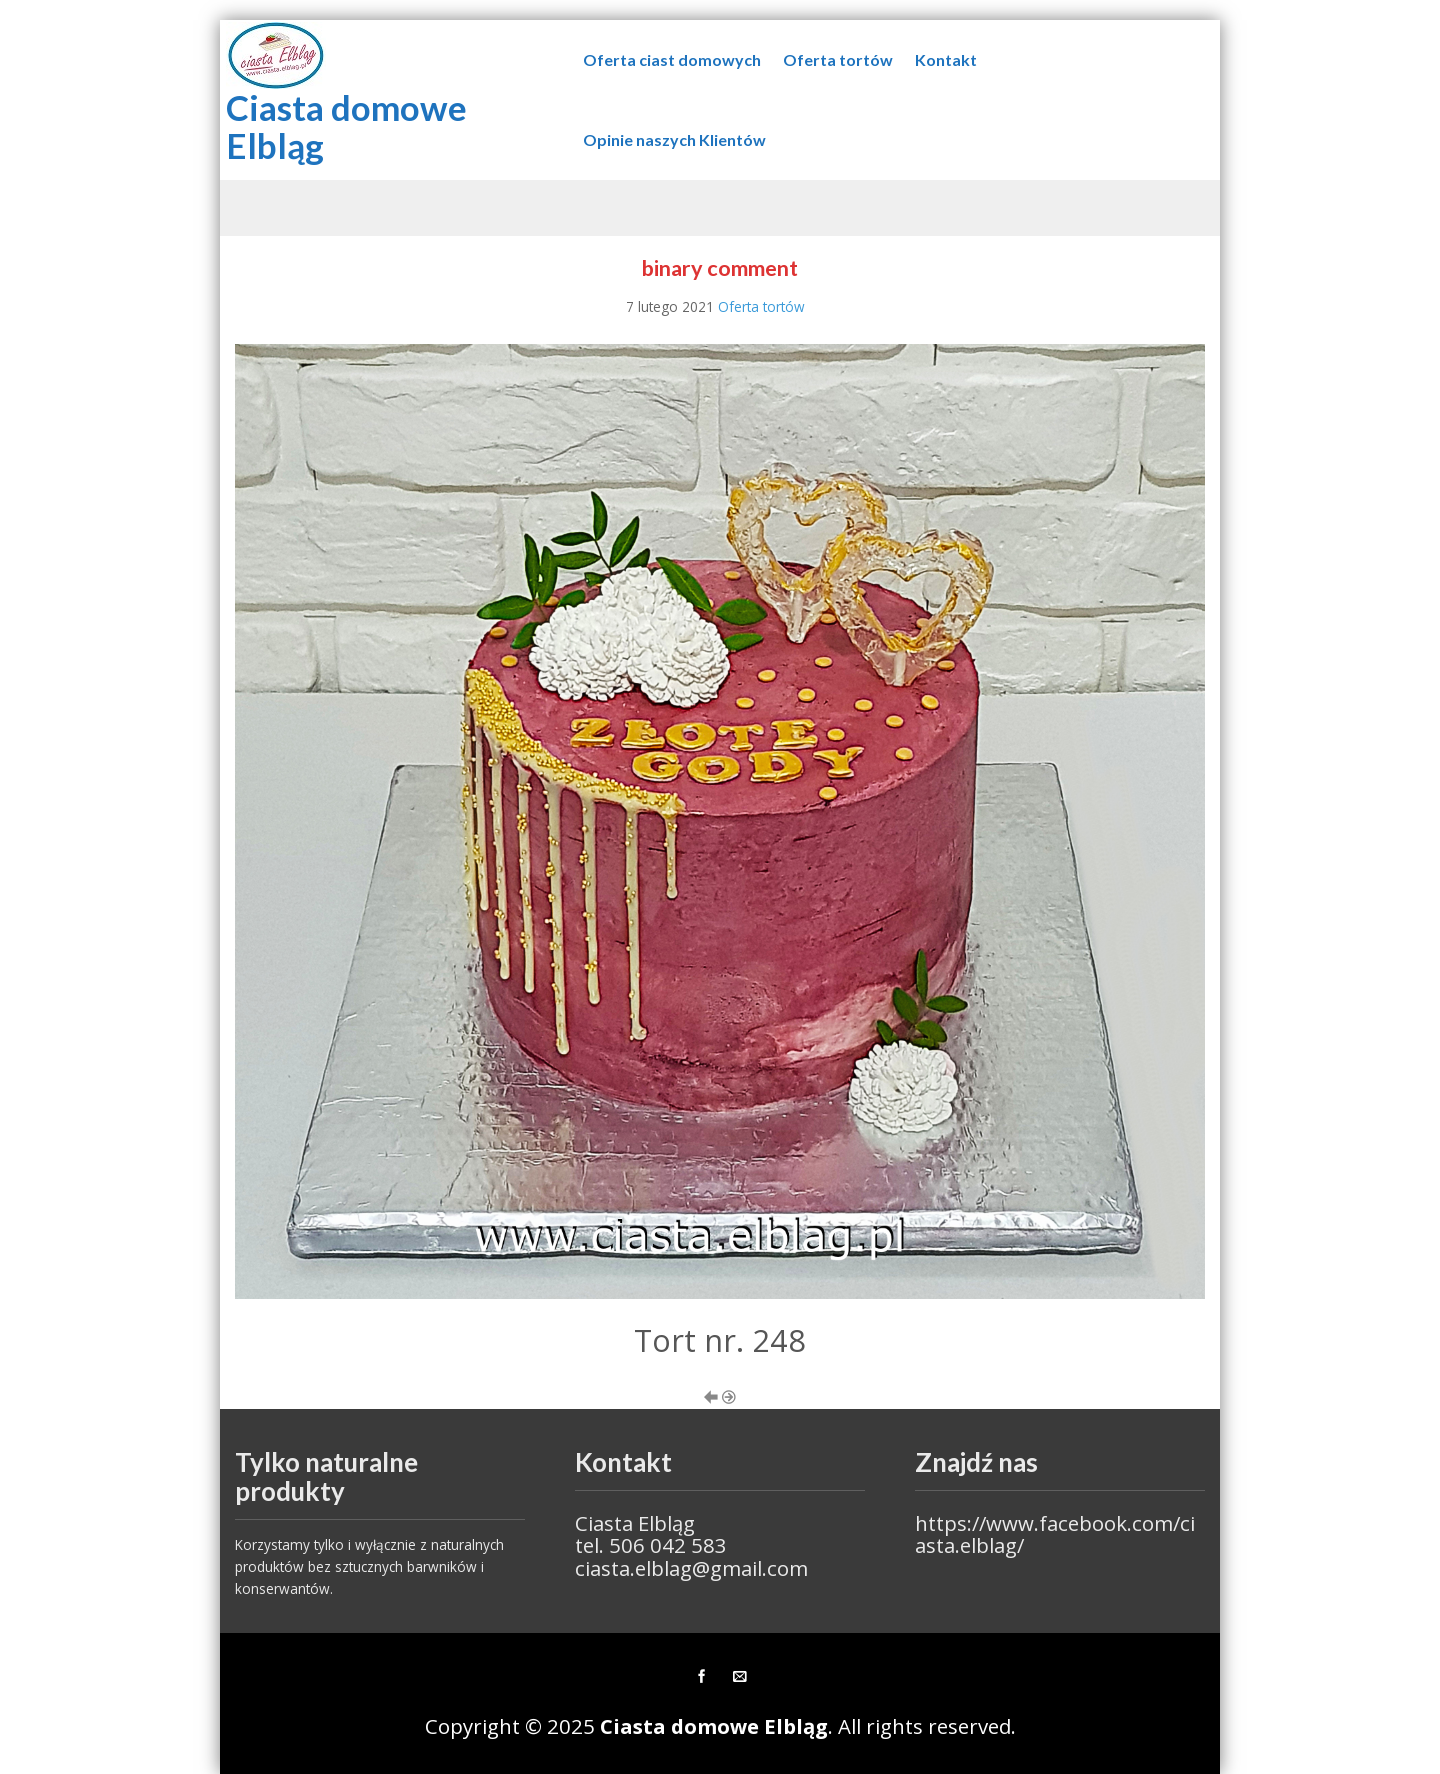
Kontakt (946, 59)
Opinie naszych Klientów (674, 139)
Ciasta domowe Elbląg (346, 126)
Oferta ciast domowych (672, 59)
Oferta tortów (838, 59)
